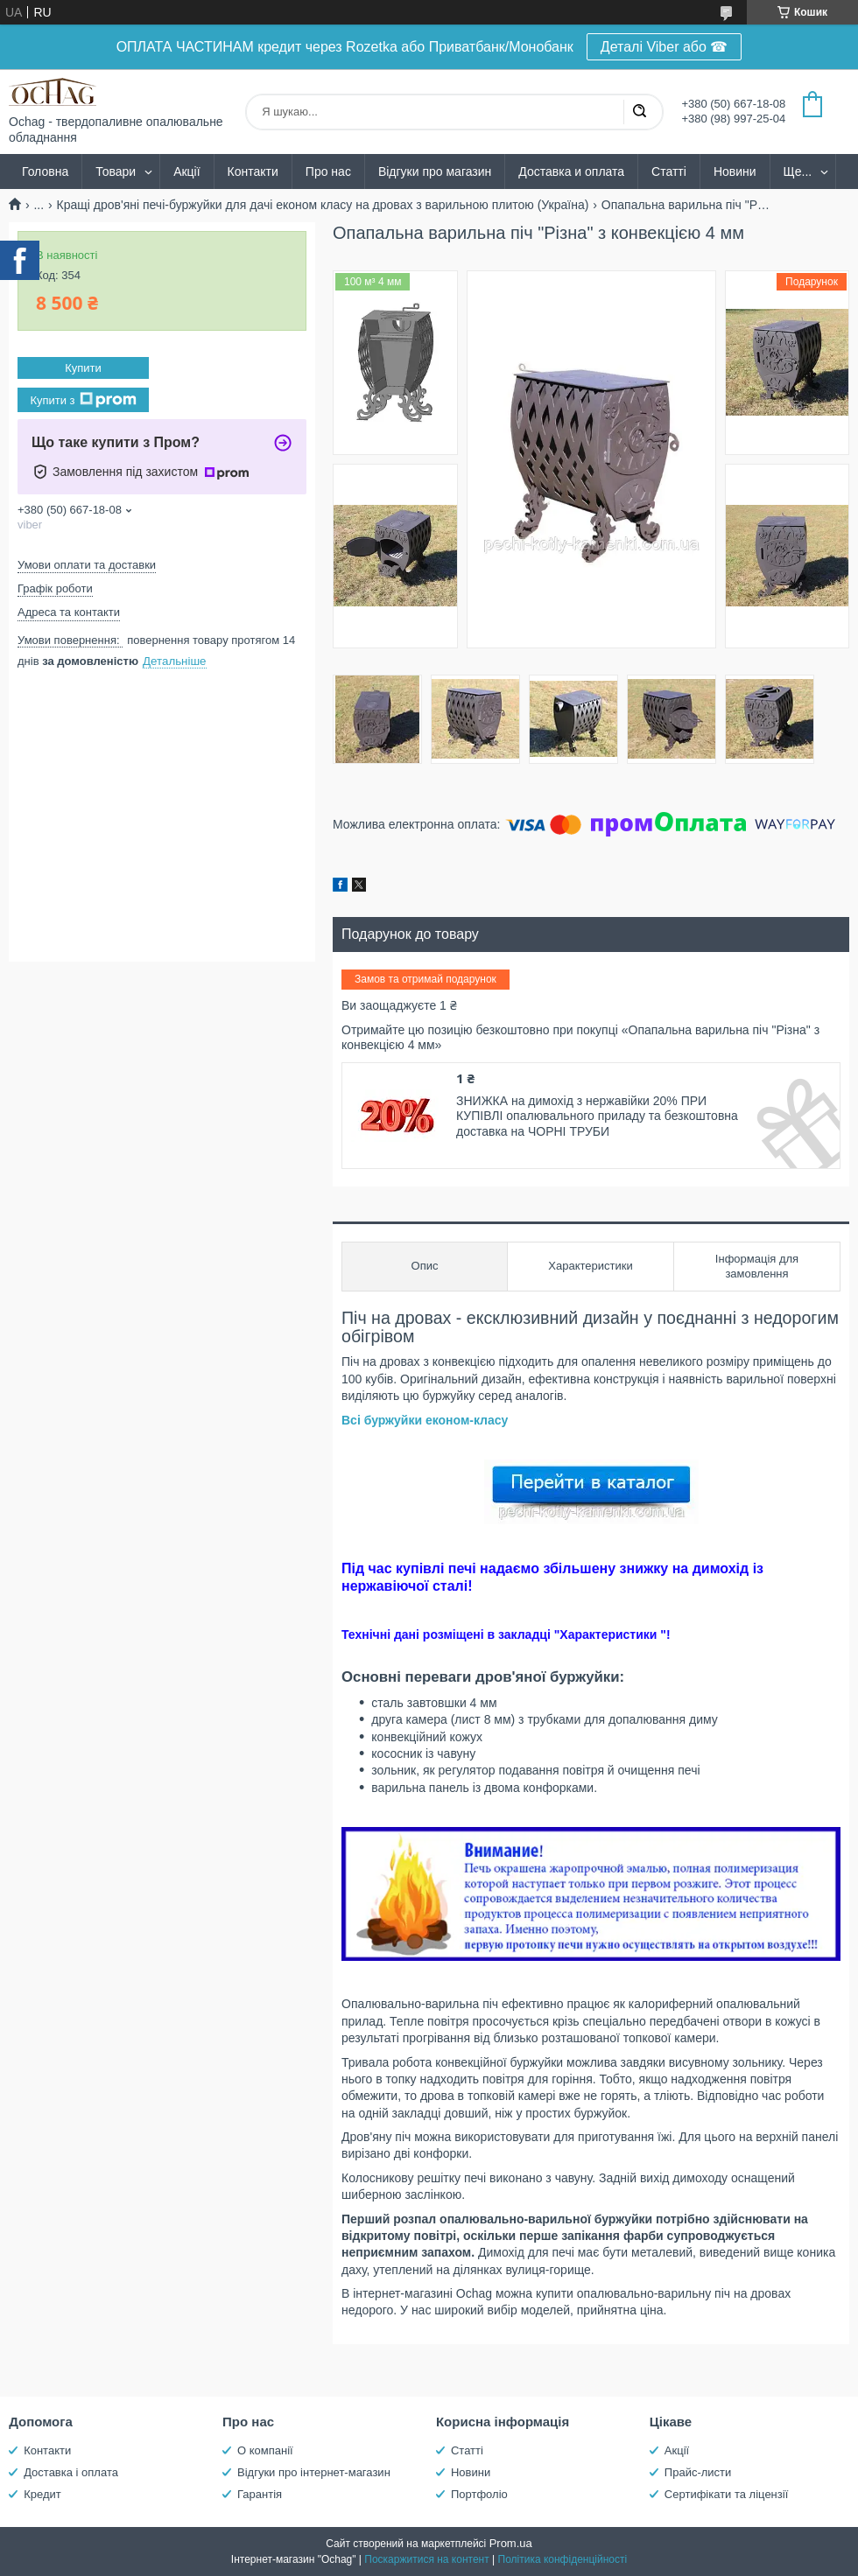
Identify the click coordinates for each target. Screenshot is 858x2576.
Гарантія (259, 2494)
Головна (45, 171)
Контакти (253, 171)
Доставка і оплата (71, 2472)
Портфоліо (479, 2494)
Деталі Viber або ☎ (664, 46)
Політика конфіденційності (563, 2559)
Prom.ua (510, 2543)
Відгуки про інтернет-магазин (313, 2472)
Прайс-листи (698, 2472)
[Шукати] (639, 112)
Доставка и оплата (571, 171)
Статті (668, 171)
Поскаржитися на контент (426, 2559)
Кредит (42, 2494)
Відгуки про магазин (434, 171)
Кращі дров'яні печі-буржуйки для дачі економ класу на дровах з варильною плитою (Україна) (323, 205)
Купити (83, 367)
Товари (115, 171)
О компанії (265, 2450)
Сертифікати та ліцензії (726, 2494)
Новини (735, 171)
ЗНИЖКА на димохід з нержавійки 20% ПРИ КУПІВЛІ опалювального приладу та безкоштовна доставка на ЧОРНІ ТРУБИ (597, 1116)
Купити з (83, 400)
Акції (186, 171)
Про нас (328, 171)
